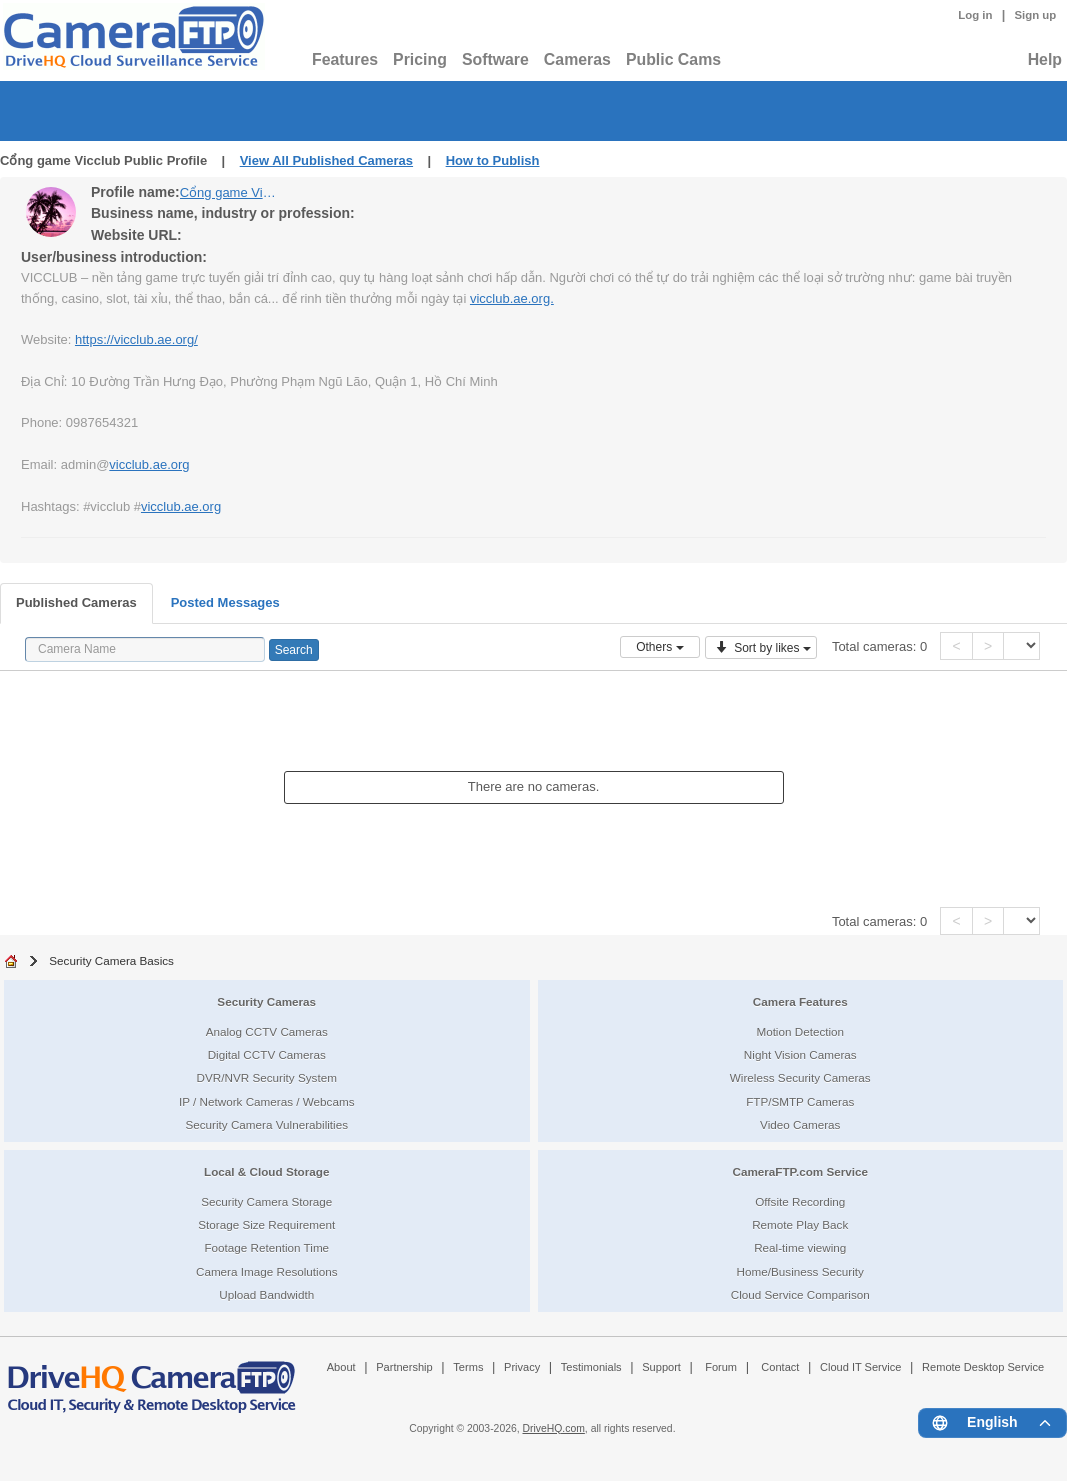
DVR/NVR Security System (267, 1077)
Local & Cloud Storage (266, 1171)
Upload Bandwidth (266, 1294)
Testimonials (591, 1367)
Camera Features (800, 1001)
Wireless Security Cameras (800, 1077)
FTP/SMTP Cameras (800, 1101)
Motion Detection (800, 1031)
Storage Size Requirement (266, 1224)
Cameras (577, 59)
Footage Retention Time (266, 1247)
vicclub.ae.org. (512, 298)
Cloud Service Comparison (800, 1294)
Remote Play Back (800, 1224)
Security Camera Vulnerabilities (266, 1124)
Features (345, 59)
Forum (721, 1367)
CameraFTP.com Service (800, 1171)
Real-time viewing (800, 1247)
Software (495, 59)
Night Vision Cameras (800, 1054)
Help (1045, 59)
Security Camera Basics (111, 960)
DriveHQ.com (554, 1428)
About (341, 1367)
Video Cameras (800, 1124)
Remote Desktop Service (983, 1367)
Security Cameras (266, 1001)
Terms (468, 1367)
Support (661, 1367)
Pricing (420, 59)
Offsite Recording (800, 1201)
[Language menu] (992, 1423)
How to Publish (493, 160)
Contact (780, 1367)
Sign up (1035, 15)
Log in (975, 15)
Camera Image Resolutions (267, 1271)
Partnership (404, 1367)
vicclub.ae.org (149, 464)
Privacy (522, 1367)
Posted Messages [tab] (225, 602)
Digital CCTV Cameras (267, 1054)
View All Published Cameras (326, 160)
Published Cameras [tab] (76, 602)
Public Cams (673, 59)
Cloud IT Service (860, 1367)
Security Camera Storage (266, 1201)
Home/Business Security (800, 1271)
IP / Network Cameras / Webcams (267, 1101)
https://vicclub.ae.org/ (136, 339)
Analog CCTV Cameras (267, 1031)
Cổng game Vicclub (230, 192)
